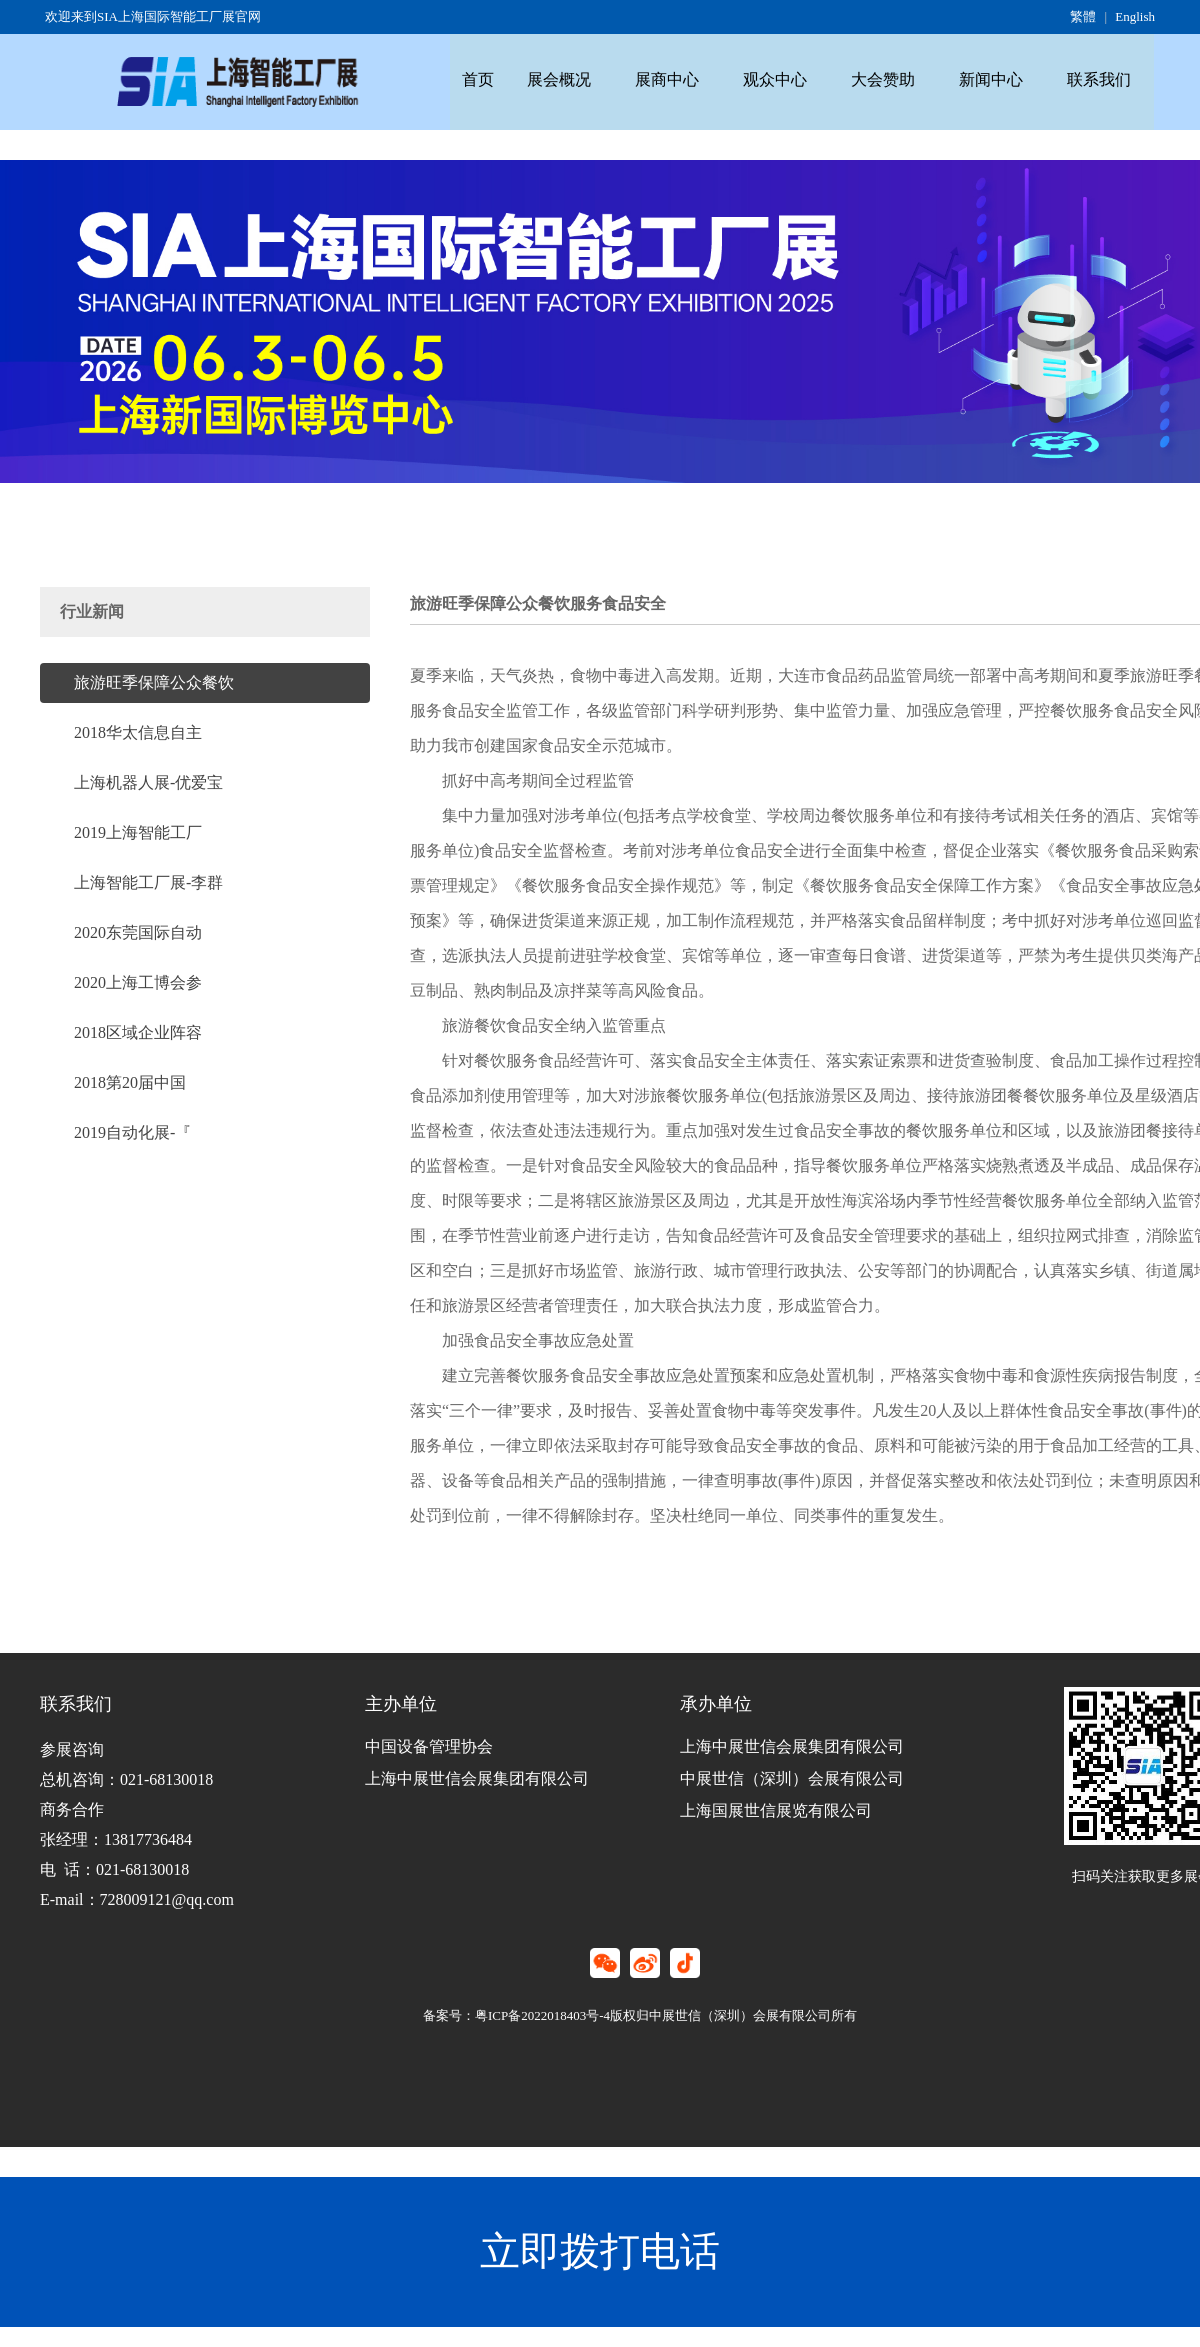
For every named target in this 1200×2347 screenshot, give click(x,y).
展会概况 (569, 75)
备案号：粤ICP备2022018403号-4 (516, 2015)
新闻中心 (1029, 75)
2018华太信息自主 (138, 731)
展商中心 (684, 75)
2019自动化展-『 (132, 1131)
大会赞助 (914, 75)
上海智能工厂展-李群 (148, 881)
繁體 (1083, 16)
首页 (481, 75)
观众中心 (799, 75)
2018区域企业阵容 (138, 1031)
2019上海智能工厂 (138, 831)
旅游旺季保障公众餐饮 (154, 681)
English (1135, 16)
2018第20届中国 (130, 1081)
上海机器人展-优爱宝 (148, 781)
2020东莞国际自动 (138, 931)
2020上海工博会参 (138, 981)
